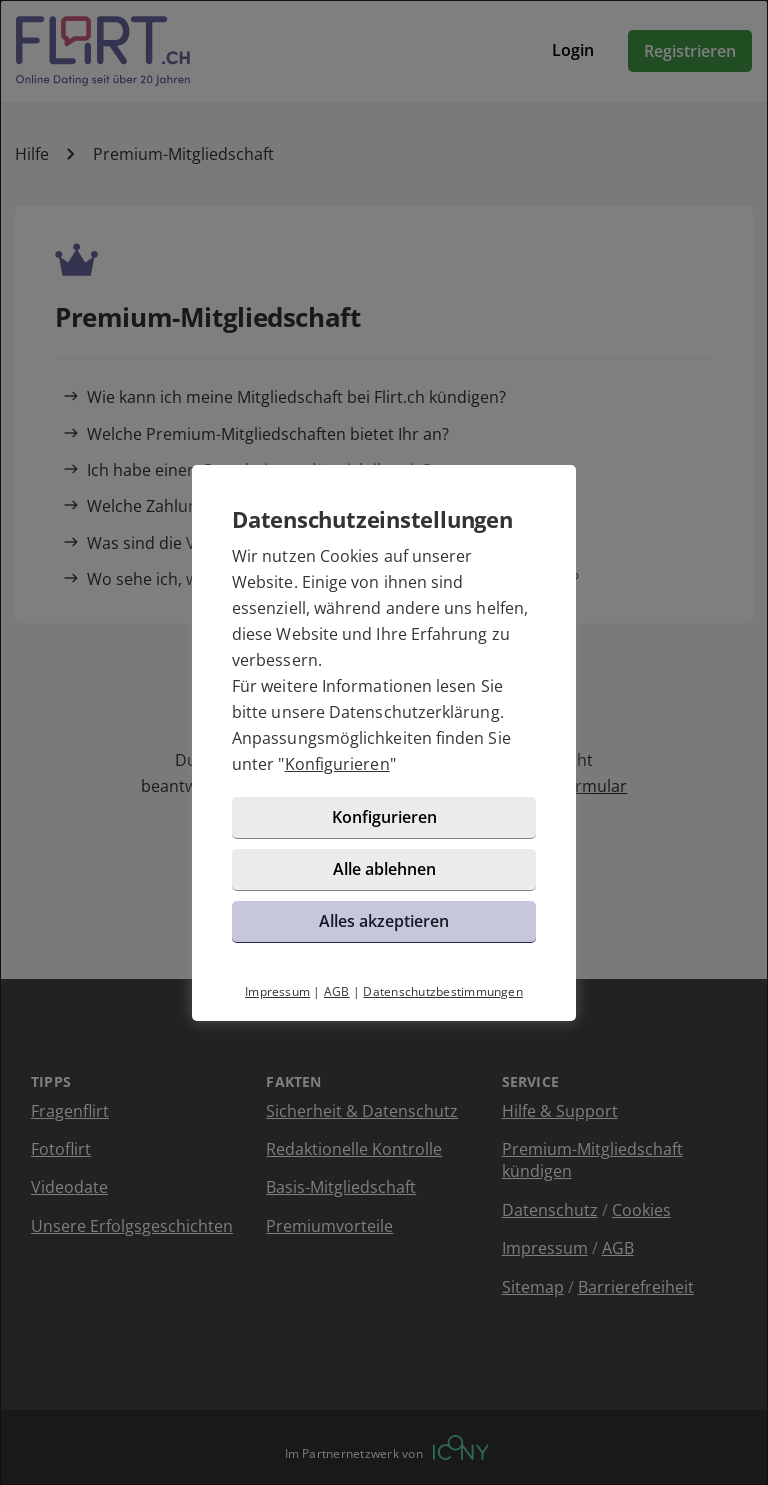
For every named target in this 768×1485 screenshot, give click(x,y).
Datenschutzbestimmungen (443, 991)
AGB (337, 991)
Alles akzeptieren (384, 921)
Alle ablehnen (384, 869)
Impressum (277, 991)
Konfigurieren (337, 764)
